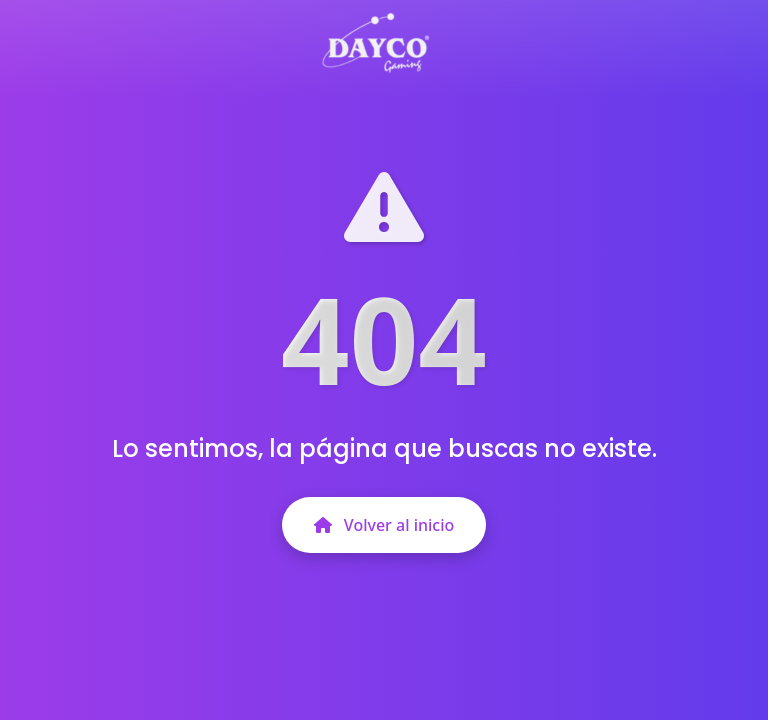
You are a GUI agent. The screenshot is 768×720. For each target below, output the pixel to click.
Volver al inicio (384, 525)
